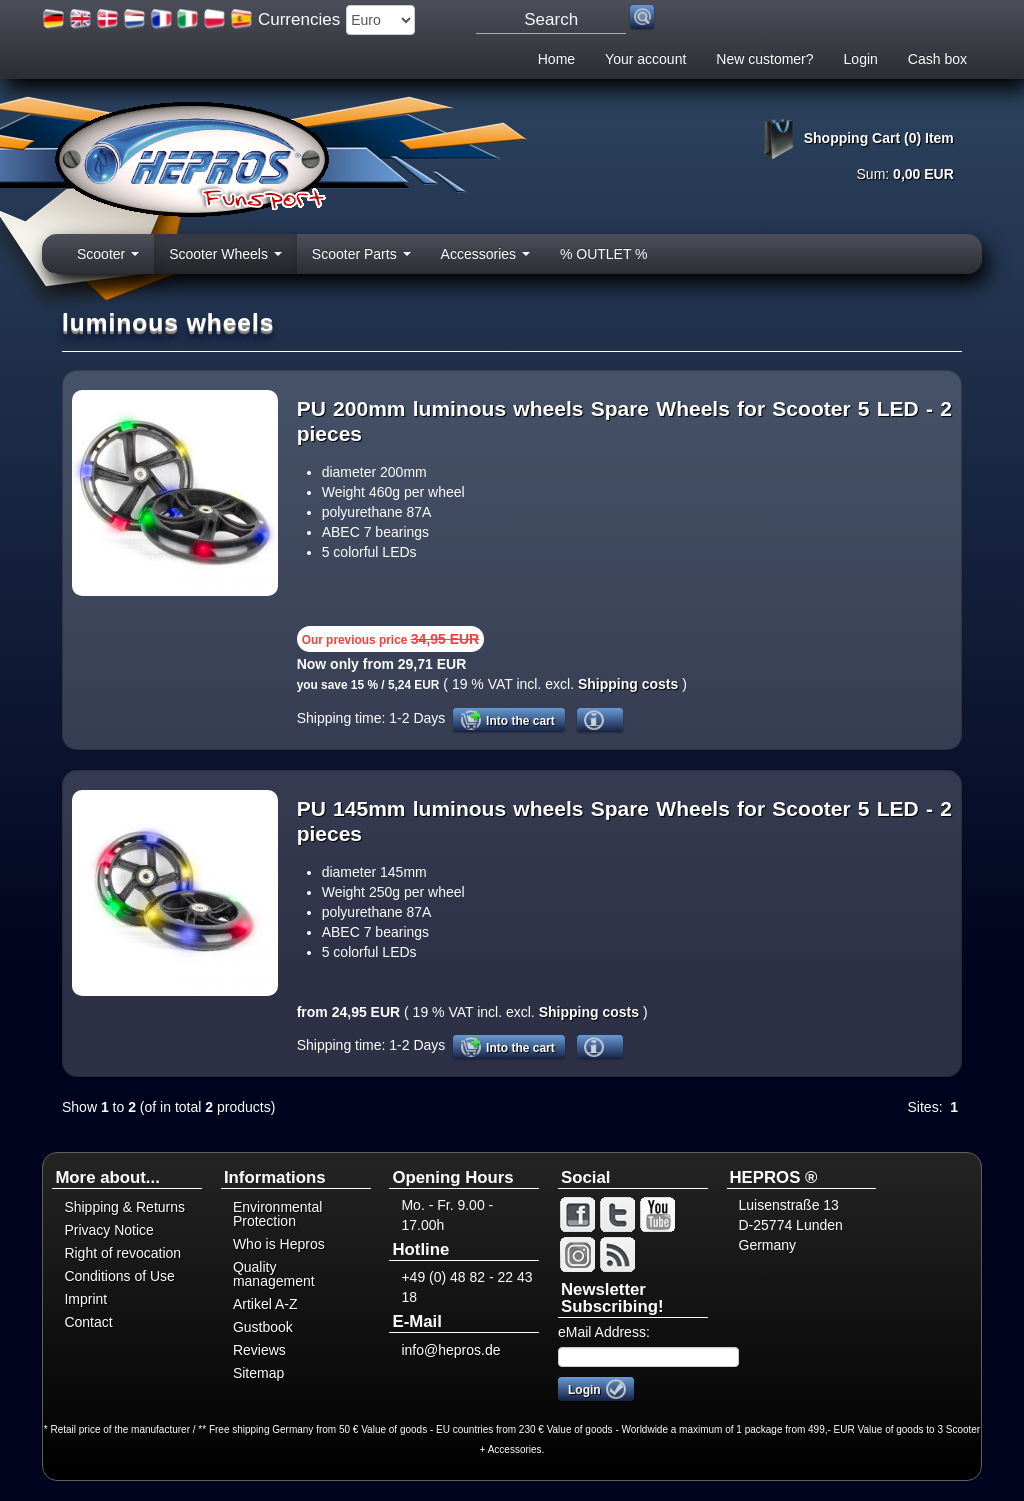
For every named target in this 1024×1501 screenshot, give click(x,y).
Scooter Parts (361, 260)
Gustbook (263, 1327)
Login (861, 59)
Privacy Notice (108, 1230)
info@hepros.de (450, 1350)
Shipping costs (626, 684)
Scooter (108, 260)
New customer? (764, 59)
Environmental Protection (278, 1214)
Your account (645, 59)
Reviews (259, 1350)
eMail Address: (604, 1332)
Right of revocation (122, 1253)
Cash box (937, 59)
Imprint (85, 1299)
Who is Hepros (279, 1244)
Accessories (485, 260)
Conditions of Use (119, 1276)
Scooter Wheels (225, 260)
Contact (88, 1322)
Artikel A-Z (265, 1304)
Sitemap (258, 1373)
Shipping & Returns (124, 1207)
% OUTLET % (604, 254)
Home (556, 59)
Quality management (274, 1274)
